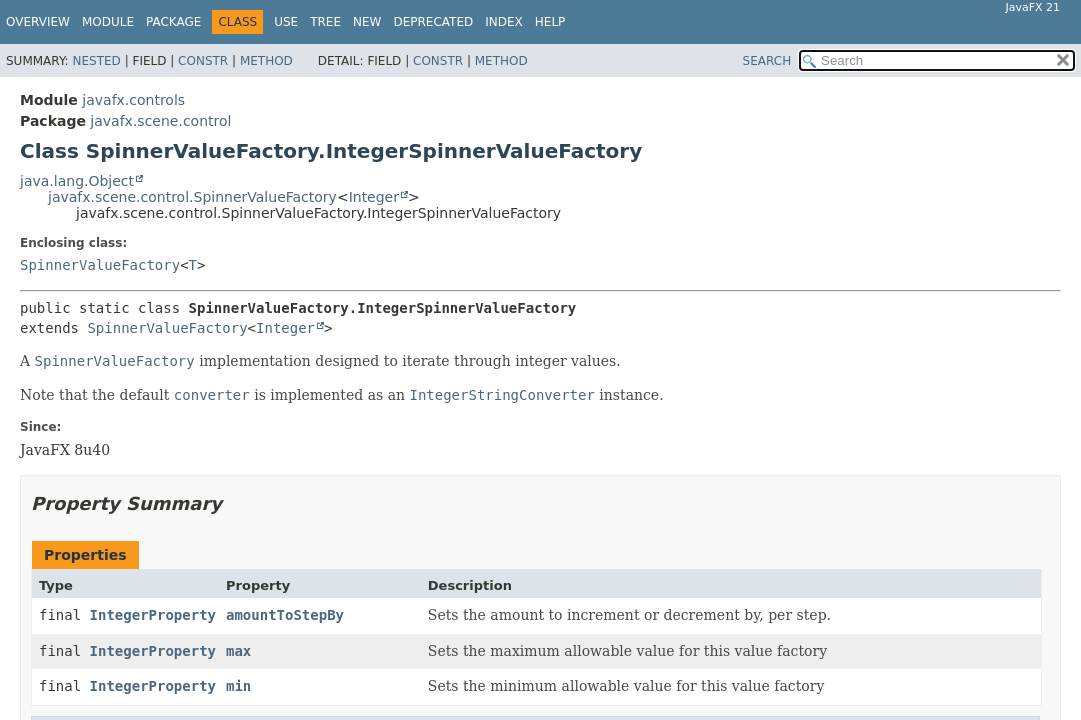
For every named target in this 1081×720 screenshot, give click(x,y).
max (238, 651)
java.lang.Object (77, 181)
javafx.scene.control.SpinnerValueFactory (192, 197)
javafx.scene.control (160, 121)
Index (504, 22)
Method (266, 61)
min (238, 686)
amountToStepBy (285, 615)
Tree (325, 22)
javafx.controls (133, 100)
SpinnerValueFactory (100, 265)
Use (286, 22)
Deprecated (433, 22)
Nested (96, 61)
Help (550, 22)
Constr (203, 61)
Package (173, 22)
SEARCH (767, 61)
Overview (38, 22)
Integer (374, 197)
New (367, 22)
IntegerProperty (153, 615)
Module (108, 22)
